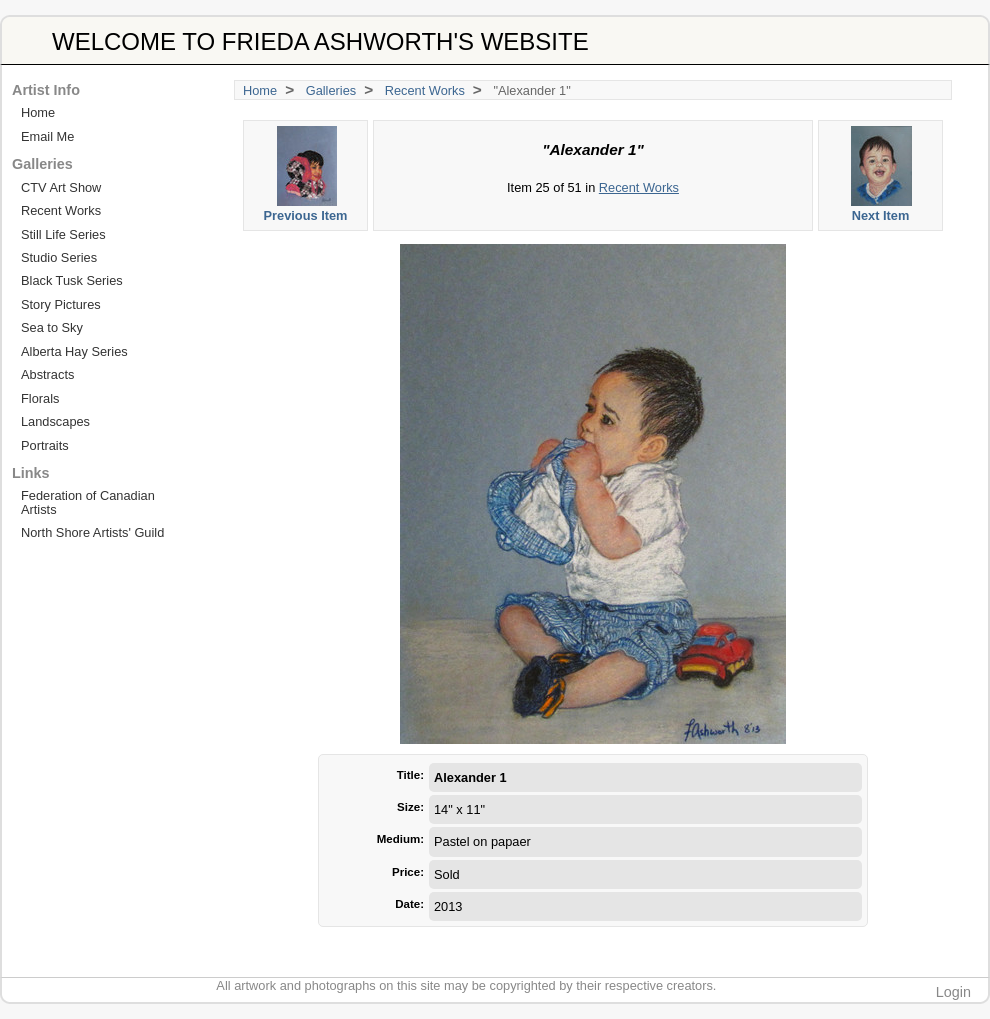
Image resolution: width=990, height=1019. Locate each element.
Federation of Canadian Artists (88, 502)
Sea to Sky (52, 327)
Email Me (47, 136)
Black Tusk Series (72, 280)
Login (953, 992)
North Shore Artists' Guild (92, 532)
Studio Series (59, 257)
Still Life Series (63, 234)
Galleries (331, 90)
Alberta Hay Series (74, 351)
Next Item (881, 174)
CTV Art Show (61, 187)
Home (260, 90)
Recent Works (425, 90)
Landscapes (55, 421)
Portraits (45, 445)
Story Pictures (61, 304)
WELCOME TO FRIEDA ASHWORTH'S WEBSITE (320, 41)
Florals (40, 398)
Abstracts (47, 374)
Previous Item (306, 174)
